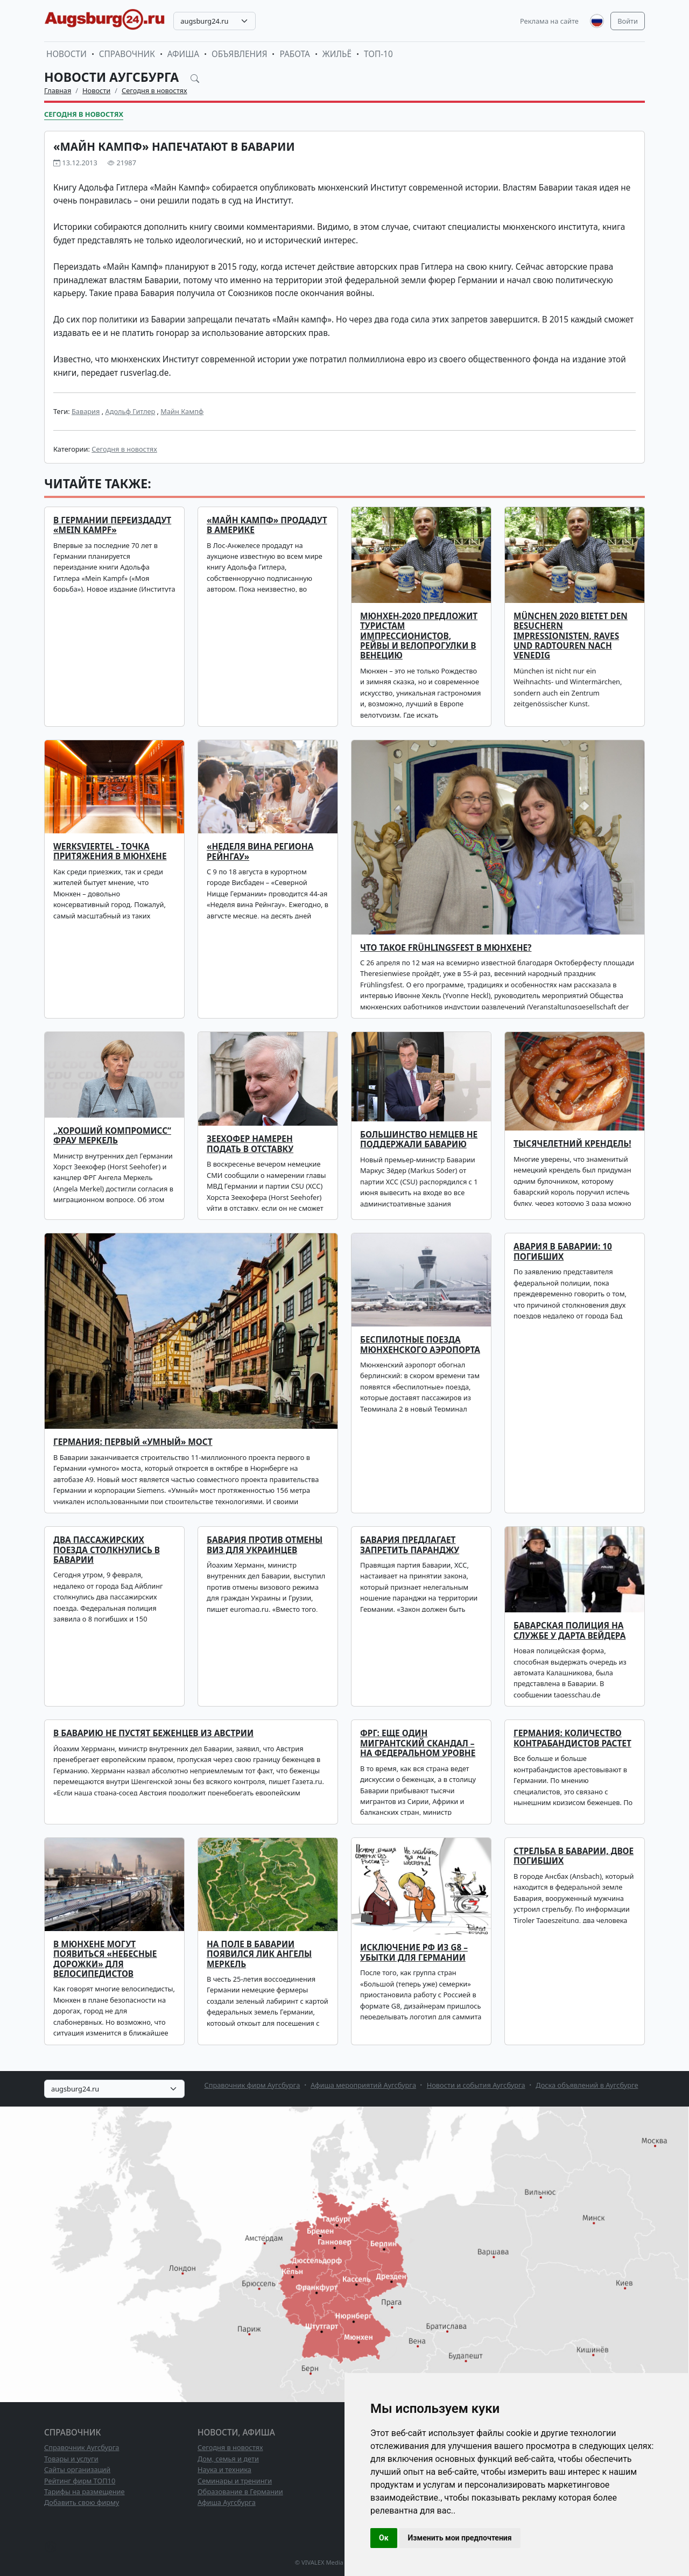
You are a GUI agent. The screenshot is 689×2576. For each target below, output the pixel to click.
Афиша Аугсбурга (227, 2502)
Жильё (336, 54)
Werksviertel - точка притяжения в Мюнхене (110, 851)
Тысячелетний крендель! (572, 1143)
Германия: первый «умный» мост (133, 1442)
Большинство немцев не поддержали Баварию (418, 1139)
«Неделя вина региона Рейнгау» (260, 851)
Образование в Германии (240, 2491)
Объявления (240, 54)
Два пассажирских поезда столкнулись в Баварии (106, 1550)
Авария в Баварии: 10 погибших (563, 1251)
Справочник (127, 54)
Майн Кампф (181, 411)
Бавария (86, 411)
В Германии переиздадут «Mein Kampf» (112, 525)
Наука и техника (224, 2469)
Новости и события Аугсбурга (476, 2085)
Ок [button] (384, 2537)
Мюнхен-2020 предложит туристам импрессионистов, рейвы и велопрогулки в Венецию (418, 636)
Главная (57, 90)
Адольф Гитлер (130, 411)
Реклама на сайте (549, 21)
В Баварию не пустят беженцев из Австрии (153, 1733)
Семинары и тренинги (235, 2481)
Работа (294, 54)
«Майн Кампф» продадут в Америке (267, 525)
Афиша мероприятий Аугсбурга (363, 2085)
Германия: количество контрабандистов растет (572, 1738)
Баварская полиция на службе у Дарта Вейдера (569, 1630)
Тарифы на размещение (84, 2491)
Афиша (183, 54)
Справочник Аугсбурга (81, 2447)
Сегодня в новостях (154, 90)
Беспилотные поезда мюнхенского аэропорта (420, 1344)
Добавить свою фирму (81, 2502)
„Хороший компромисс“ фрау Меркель (112, 1135)
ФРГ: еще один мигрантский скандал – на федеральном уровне (417, 1743)
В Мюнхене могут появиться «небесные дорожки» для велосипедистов (105, 1959)
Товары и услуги (71, 2458)
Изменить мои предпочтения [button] (460, 2537)
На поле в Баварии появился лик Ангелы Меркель (259, 1954)
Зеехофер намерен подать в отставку (250, 1143)
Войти (627, 21)
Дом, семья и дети (228, 2458)
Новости (66, 54)
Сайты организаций (77, 2469)
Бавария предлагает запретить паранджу (409, 1544)
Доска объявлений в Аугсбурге (587, 2085)
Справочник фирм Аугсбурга (252, 2085)
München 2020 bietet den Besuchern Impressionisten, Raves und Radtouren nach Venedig (571, 636)
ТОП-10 (378, 54)
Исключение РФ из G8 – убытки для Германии (414, 1952)
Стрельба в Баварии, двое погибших (574, 1855)
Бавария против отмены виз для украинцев (264, 1544)
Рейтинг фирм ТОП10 (79, 2481)
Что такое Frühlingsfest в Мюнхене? (445, 947)
